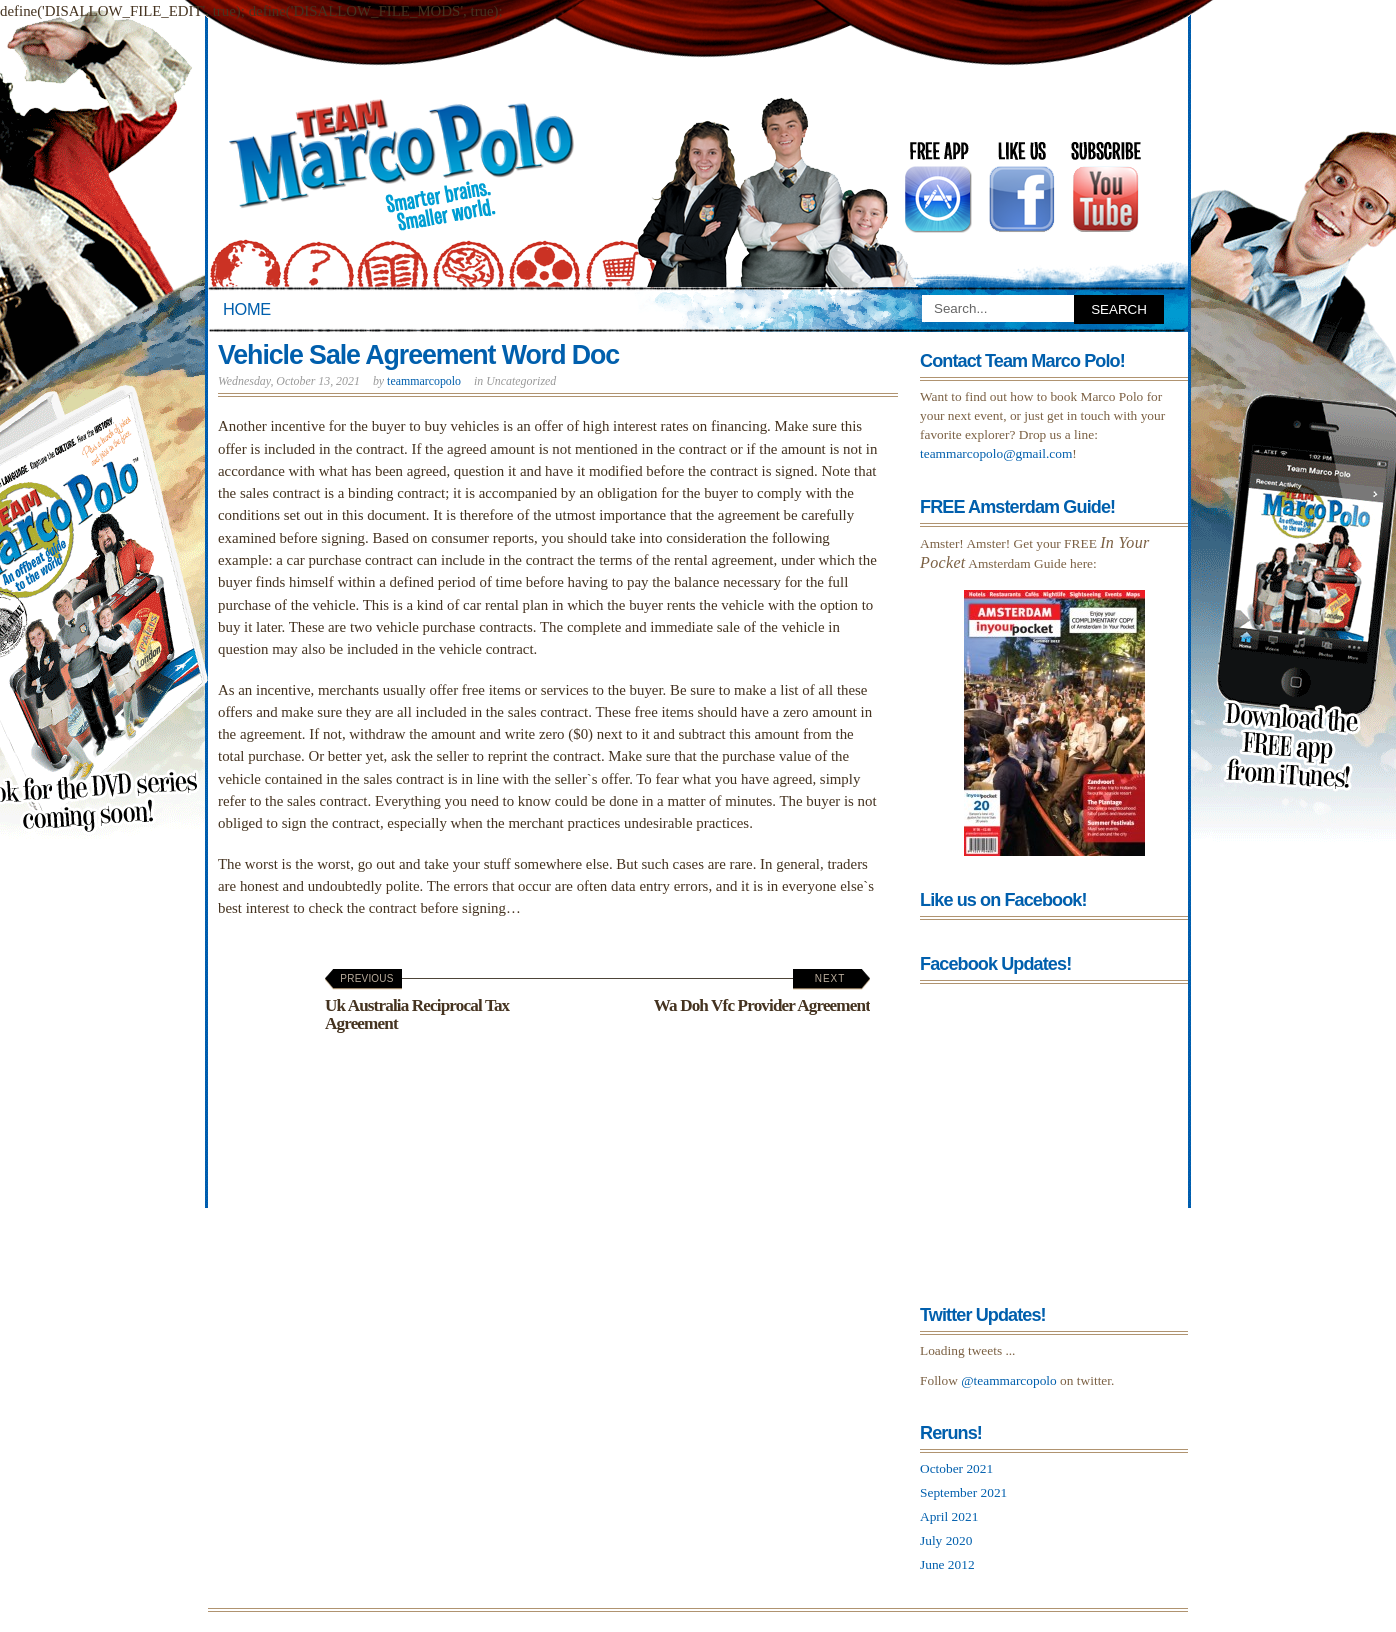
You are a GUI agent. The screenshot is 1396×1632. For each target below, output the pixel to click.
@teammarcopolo (1009, 1380)
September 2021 (963, 1492)
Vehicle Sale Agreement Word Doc (418, 355)
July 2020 (946, 1540)
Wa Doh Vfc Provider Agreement (762, 994)
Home (247, 309)
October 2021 (956, 1468)
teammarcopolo (424, 381)
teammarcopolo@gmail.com (996, 453)
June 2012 (947, 1564)
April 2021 (949, 1516)
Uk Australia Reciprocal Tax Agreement (417, 1002)
